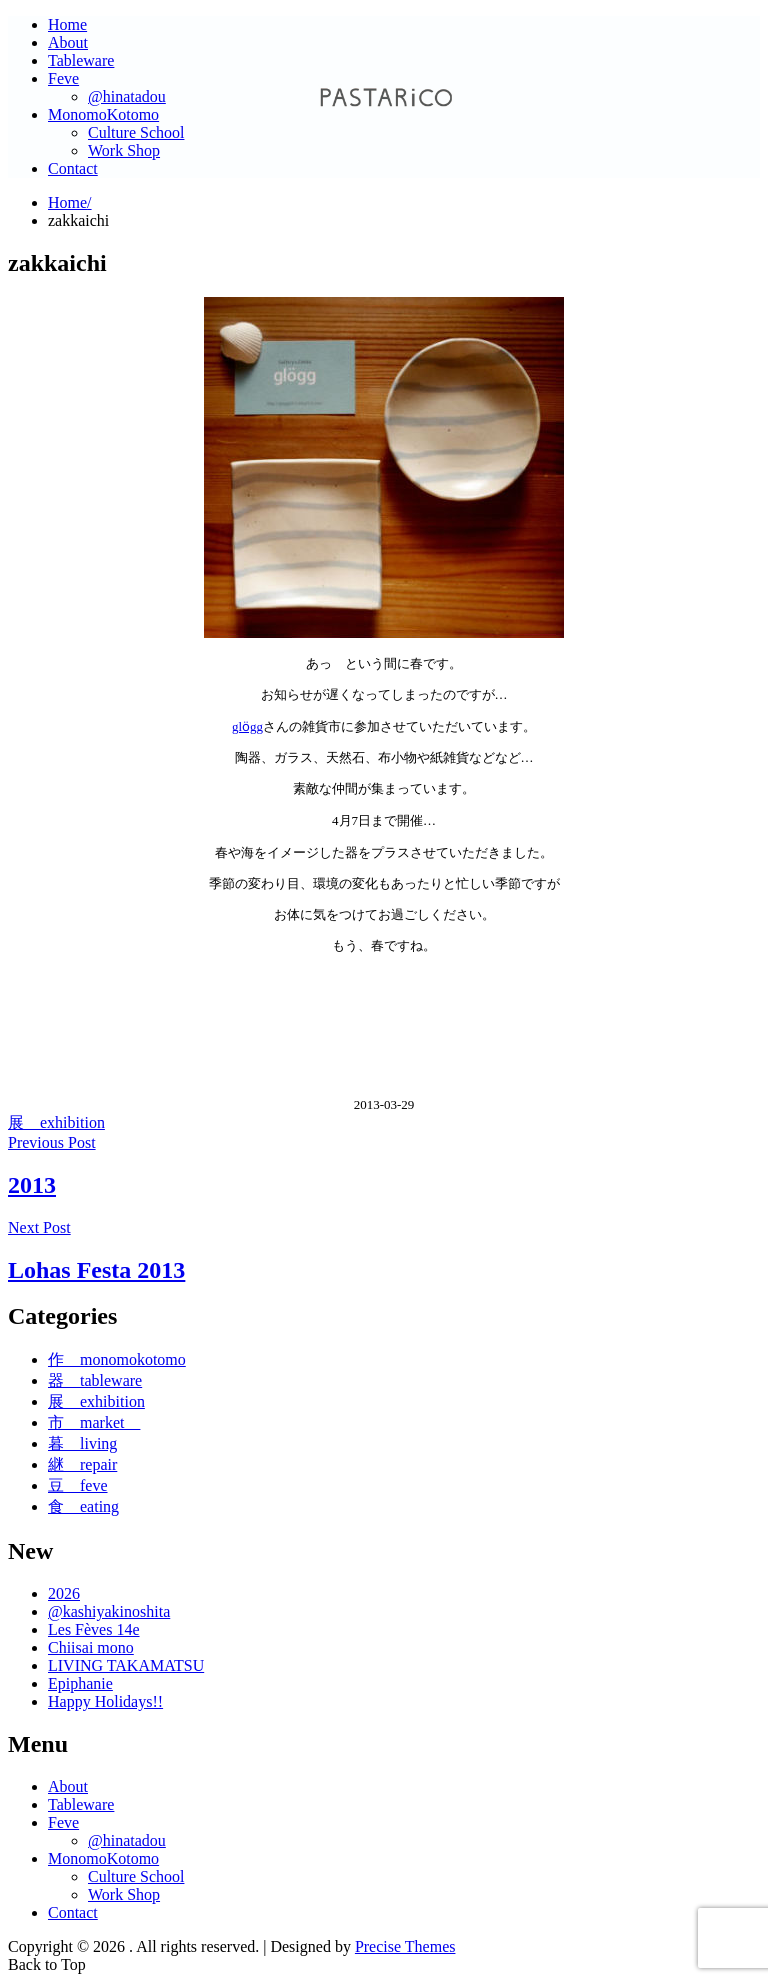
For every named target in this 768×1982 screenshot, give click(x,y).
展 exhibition (56, 1122)
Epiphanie (80, 1683)
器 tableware (95, 1380)
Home (67, 24)
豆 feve (78, 1485)
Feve (63, 78)
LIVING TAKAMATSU (126, 1665)
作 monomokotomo (117, 1359)
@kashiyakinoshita (109, 1611)
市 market (94, 1422)
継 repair (82, 1464)
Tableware (81, 60)
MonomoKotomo (103, 114)
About (68, 42)
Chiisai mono (91, 1647)
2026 (64, 1593)
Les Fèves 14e (94, 1629)
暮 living (82, 1443)
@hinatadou (127, 96)
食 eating (83, 1506)
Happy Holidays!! (105, 1701)
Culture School (136, 132)
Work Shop (124, 150)
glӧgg (247, 726)
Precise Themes (405, 1946)
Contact (73, 168)
